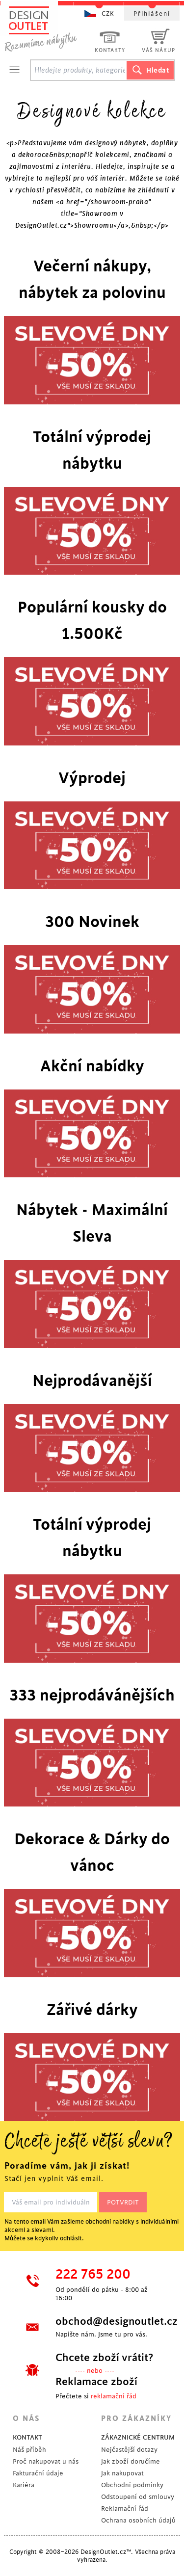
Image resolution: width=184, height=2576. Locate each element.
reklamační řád (113, 2396)
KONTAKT (27, 2437)
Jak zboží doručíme (130, 2461)
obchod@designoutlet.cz (109, 2321)
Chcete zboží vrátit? (104, 2358)
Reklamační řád (124, 2508)
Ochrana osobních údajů (138, 2520)
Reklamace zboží (96, 2382)
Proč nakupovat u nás (46, 2461)
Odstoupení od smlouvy (137, 2496)
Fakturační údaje (38, 2473)
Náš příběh (29, 2449)
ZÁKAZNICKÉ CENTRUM (138, 2437)
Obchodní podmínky (132, 2485)
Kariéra (23, 2485)
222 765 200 (93, 2274)
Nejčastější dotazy (129, 2449)
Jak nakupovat (122, 2473)
